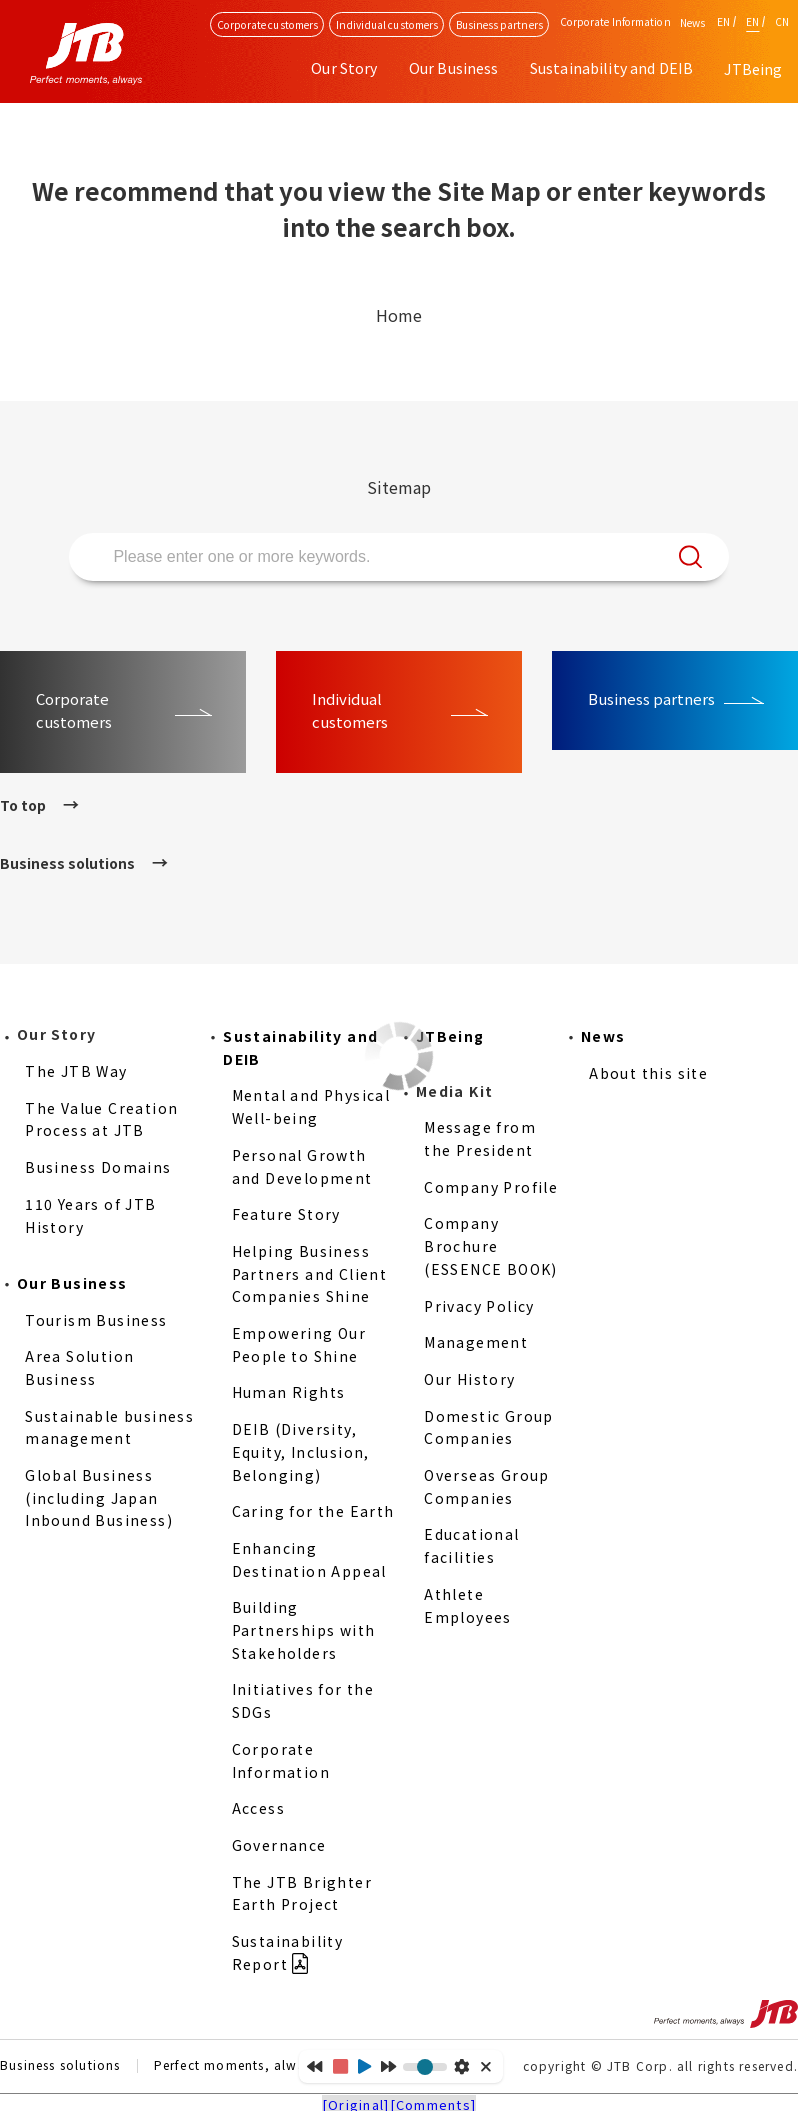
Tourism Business (96, 1320)
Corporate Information (281, 1760)
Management (476, 1342)
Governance (279, 1845)
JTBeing (753, 68)
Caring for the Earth (313, 1511)
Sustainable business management (109, 1427)
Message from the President (480, 1138)
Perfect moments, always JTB (251, 2066)
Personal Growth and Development (302, 1166)
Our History (469, 1379)
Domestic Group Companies (489, 1427)
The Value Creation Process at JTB (101, 1119)
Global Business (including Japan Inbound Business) (99, 1497)
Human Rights (289, 1392)
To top (23, 805)
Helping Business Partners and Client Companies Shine (310, 1273)
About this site (648, 1073)
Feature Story (286, 1214)
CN (782, 21)
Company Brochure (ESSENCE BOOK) (491, 1245)
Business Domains (98, 1167)
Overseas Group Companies (487, 1486)
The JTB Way (76, 1071)
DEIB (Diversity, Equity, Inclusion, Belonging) (301, 1451)
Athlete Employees (468, 1605)
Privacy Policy (479, 1306)
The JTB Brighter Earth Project (302, 1893)
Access (258, 1808)
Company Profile (491, 1187)
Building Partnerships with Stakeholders (304, 1629)
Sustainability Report (288, 1952)
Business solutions (67, 863)
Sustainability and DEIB (300, 1047)
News (692, 22)
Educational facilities (471, 1545)
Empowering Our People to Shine (299, 1344)
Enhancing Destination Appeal (309, 1559)
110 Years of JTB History (90, 1215)
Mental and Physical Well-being (311, 1106)
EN (723, 21)
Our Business (72, 1283)
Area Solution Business (79, 1367)
